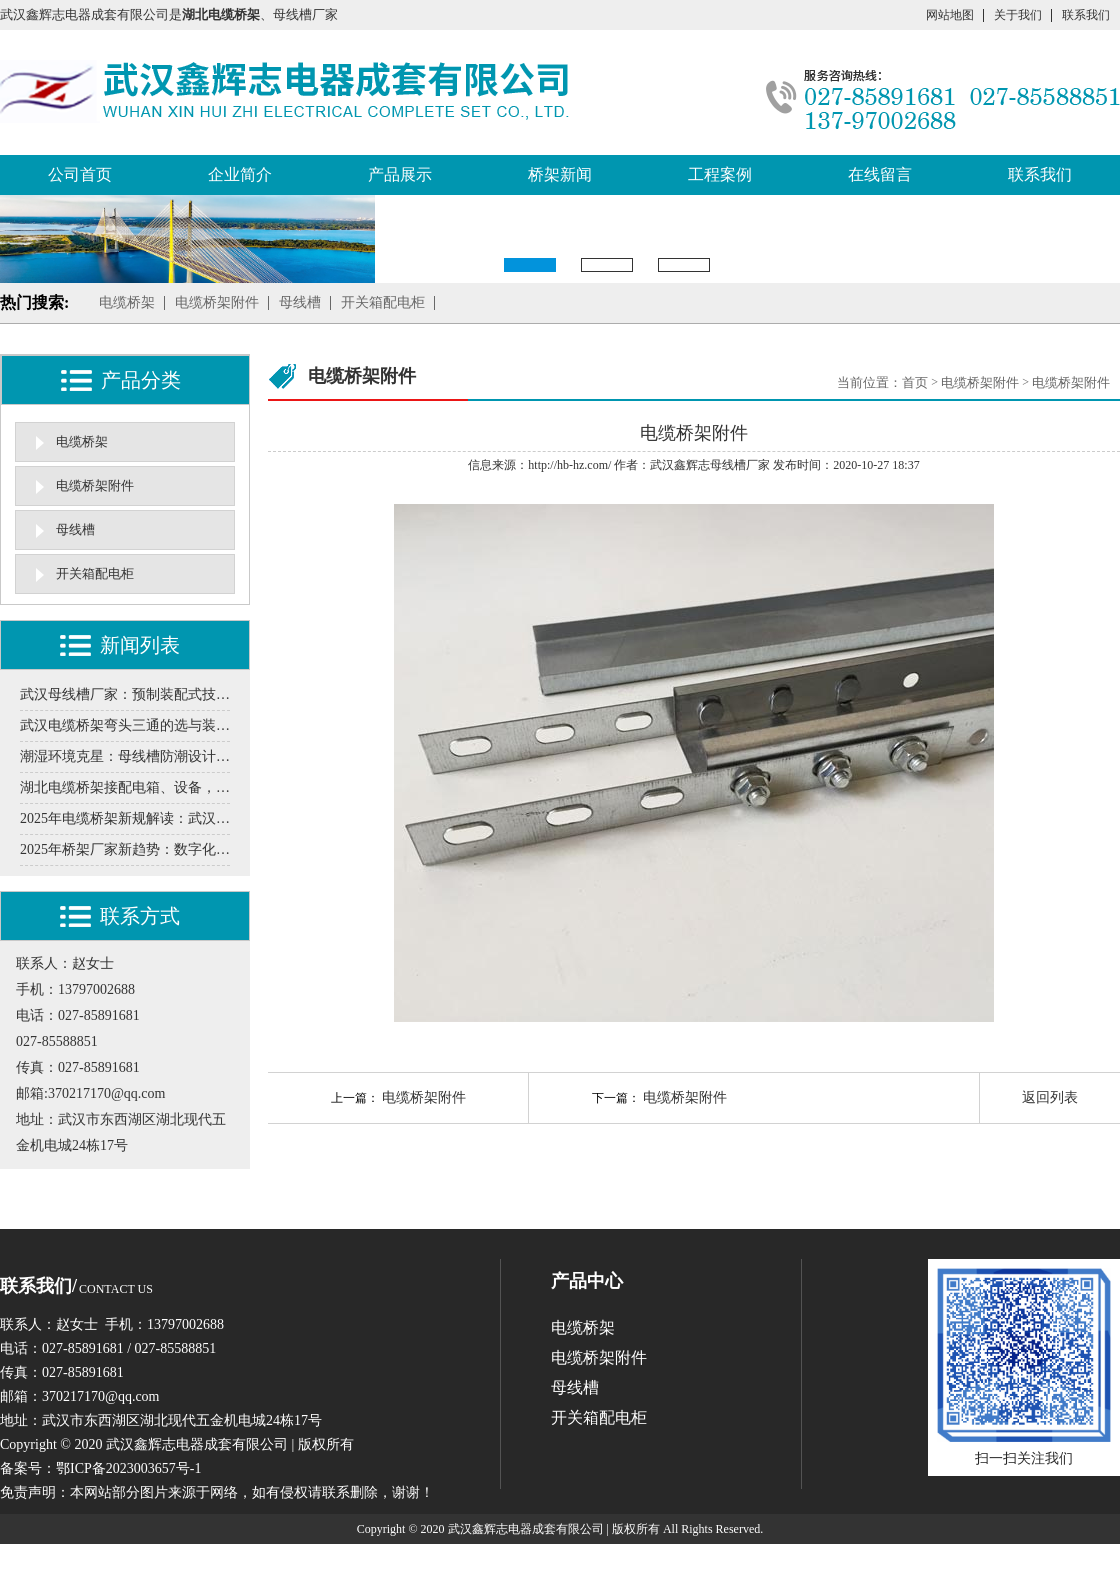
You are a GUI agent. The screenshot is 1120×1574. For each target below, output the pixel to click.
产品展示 (400, 174)
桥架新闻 (560, 174)
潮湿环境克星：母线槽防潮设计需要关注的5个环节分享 (125, 756)
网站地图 (950, 15)
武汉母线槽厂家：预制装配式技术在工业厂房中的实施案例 (125, 694)
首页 (915, 382)
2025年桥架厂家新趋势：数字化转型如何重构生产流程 (125, 849)
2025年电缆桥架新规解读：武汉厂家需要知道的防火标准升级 (125, 818)
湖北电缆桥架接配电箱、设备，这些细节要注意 (125, 787)
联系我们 (1086, 15)
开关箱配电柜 (383, 302)
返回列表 (1050, 1097)
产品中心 (587, 1281)
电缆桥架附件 (217, 302)
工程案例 (720, 174)
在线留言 (880, 174)
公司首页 (80, 174)
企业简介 (240, 174)
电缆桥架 (127, 302)
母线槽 (300, 302)
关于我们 (1018, 15)
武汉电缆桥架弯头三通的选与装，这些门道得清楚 (125, 725)
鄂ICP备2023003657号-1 (128, 1468)
